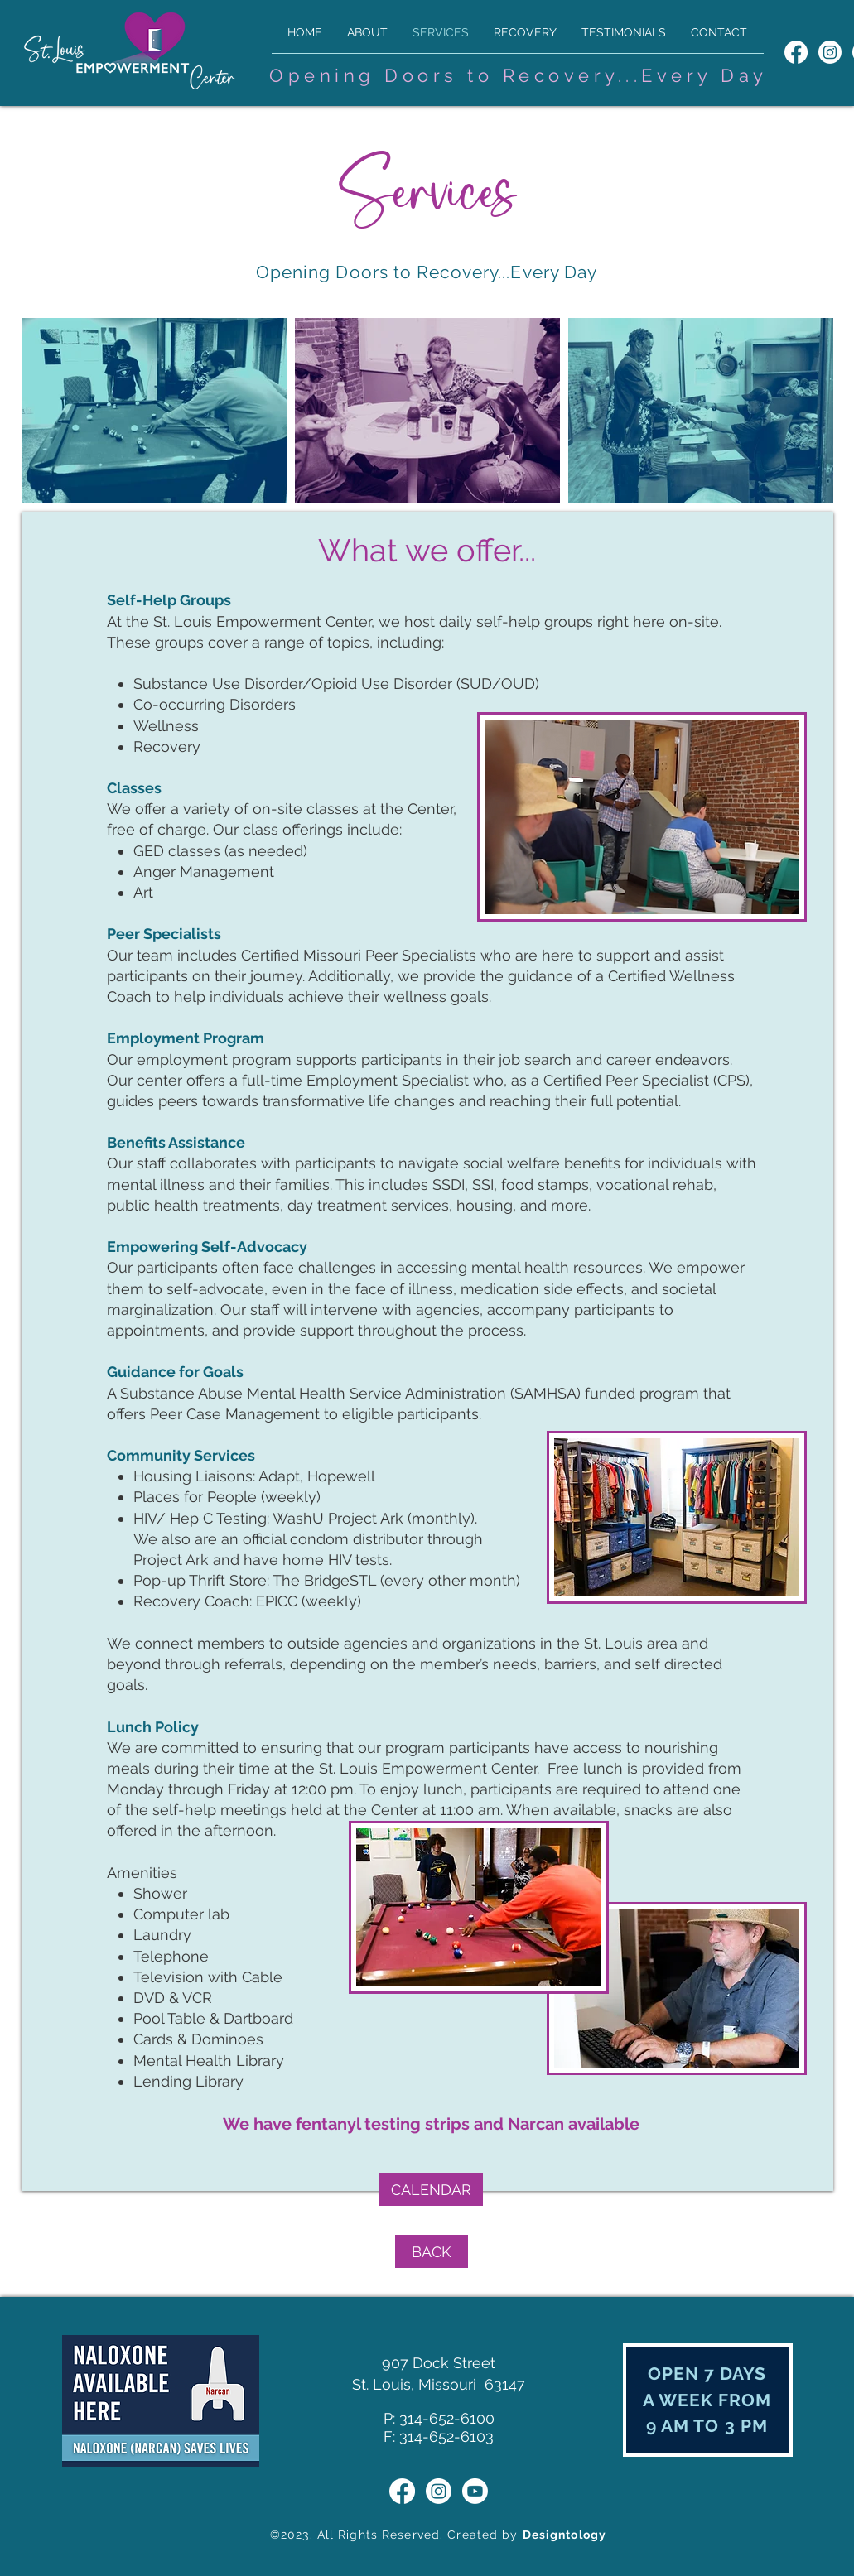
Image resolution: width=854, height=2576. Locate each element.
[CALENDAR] (431, 2189)
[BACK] (431, 2251)
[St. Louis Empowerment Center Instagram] (830, 52)
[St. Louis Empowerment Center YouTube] (475, 2491)
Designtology (564, 2534)
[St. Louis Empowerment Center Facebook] (796, 52)
